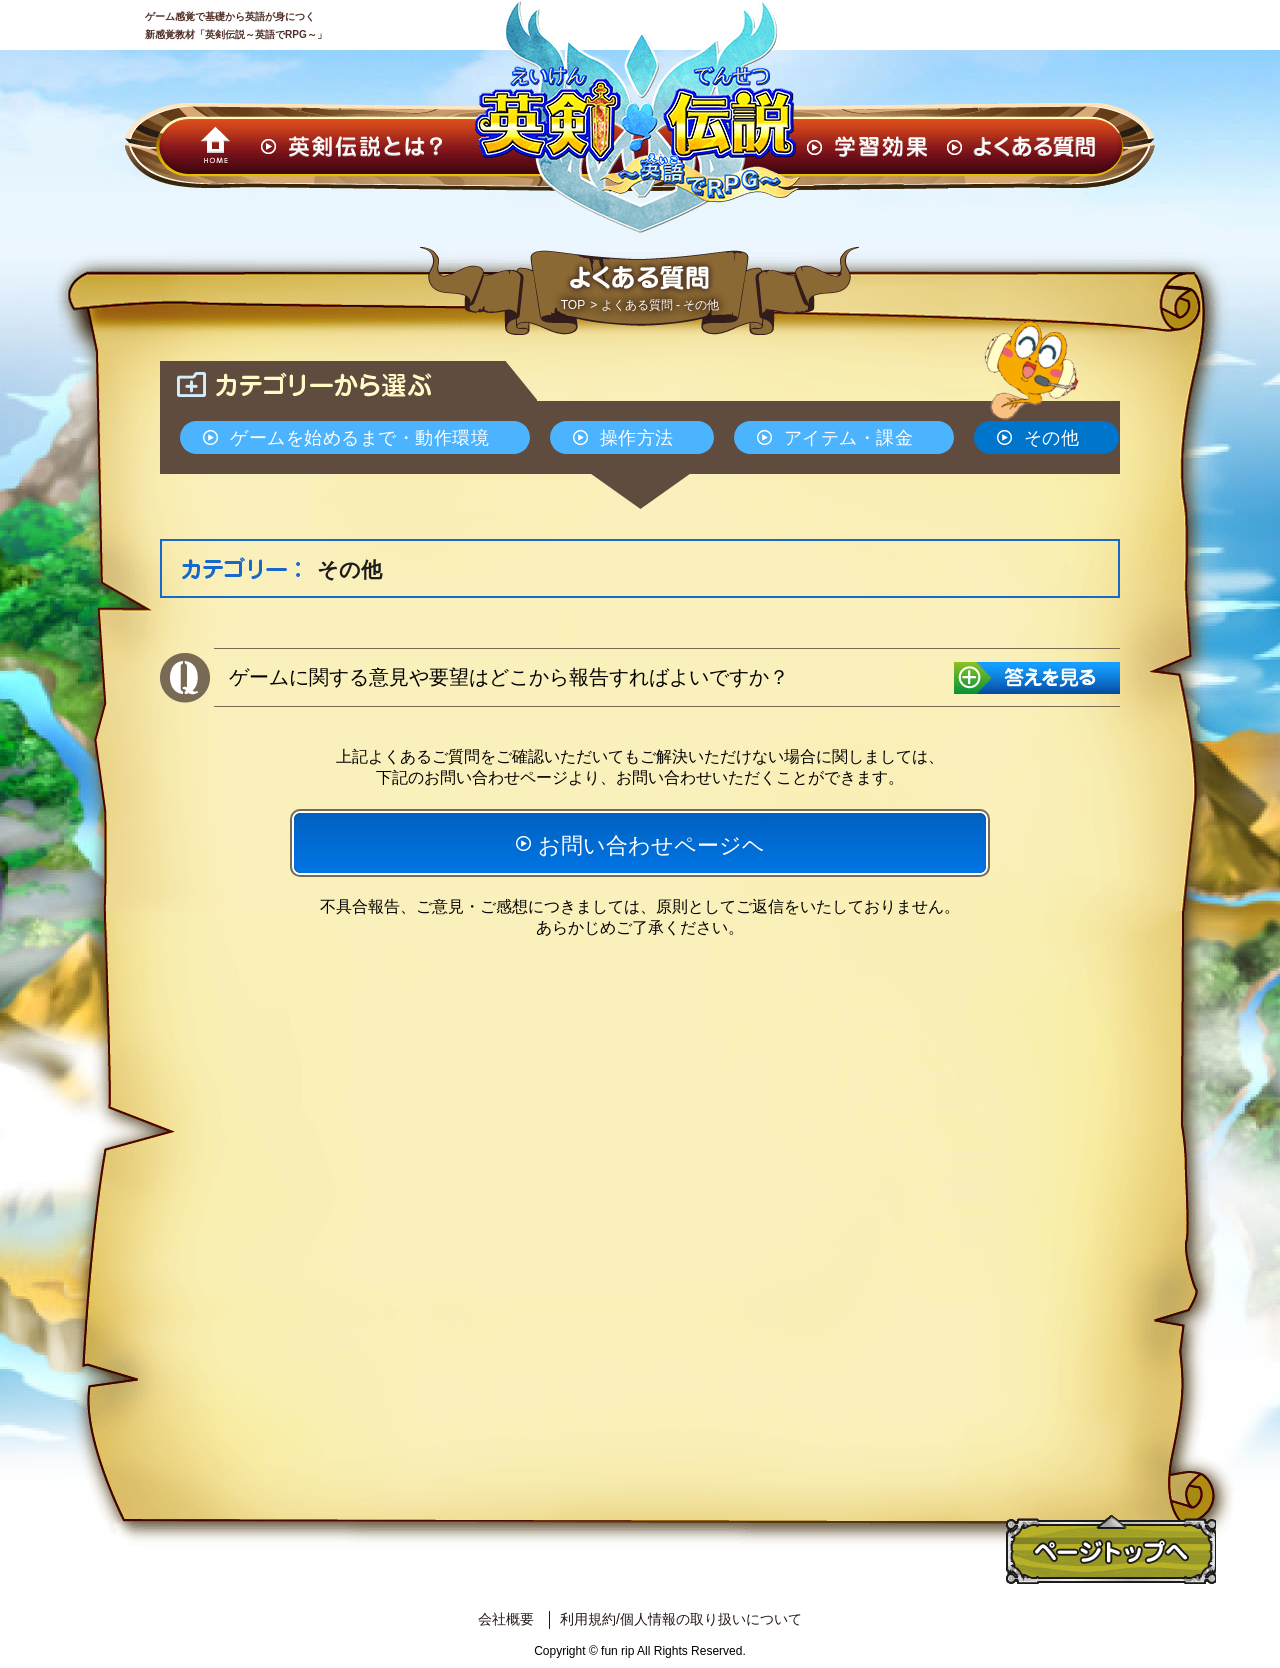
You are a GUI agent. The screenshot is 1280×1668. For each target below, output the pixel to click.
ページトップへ (1111, 1550)
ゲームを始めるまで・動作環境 (360, 438)
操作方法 (637, 438)
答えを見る (1037, 678)
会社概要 (506, 1619)
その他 (1052, 438)
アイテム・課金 (849, 438)
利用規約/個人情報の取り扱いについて (681, 1619)
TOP (573, 305)
